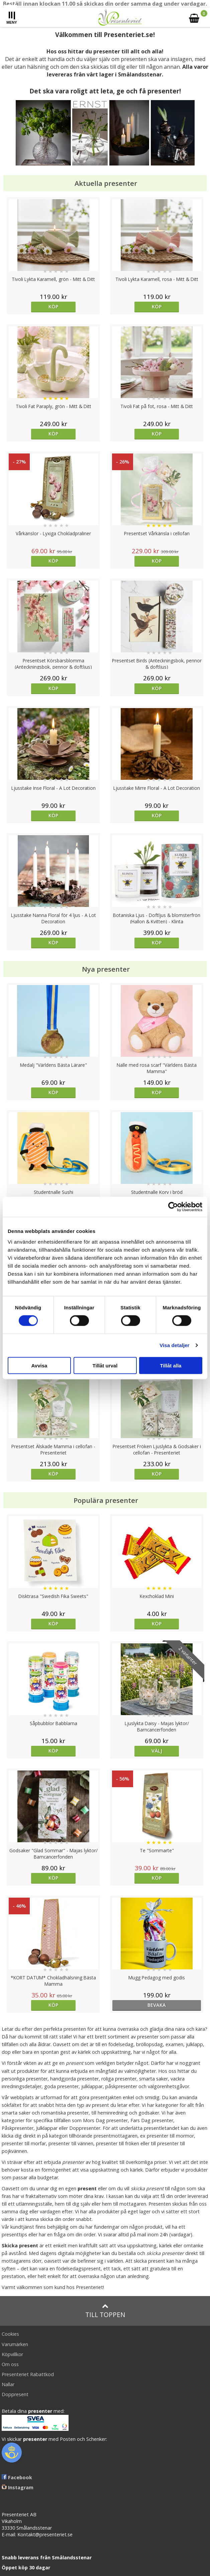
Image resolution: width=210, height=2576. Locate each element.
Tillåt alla (171, 1365)
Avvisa (39, 1365)
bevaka (156, 2005)
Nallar (8, 2384)
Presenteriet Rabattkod (28, 2374)
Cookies (10, 2334)
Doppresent (15, 2394)
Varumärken (15, 2344)
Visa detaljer (174, 1345)
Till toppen (105, 2311)
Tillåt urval (105, 1365)
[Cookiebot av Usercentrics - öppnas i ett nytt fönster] (173, 1207)
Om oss (10, 2364)
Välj (156, 1750)
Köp (53, 306)
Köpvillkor (12, 2354)
